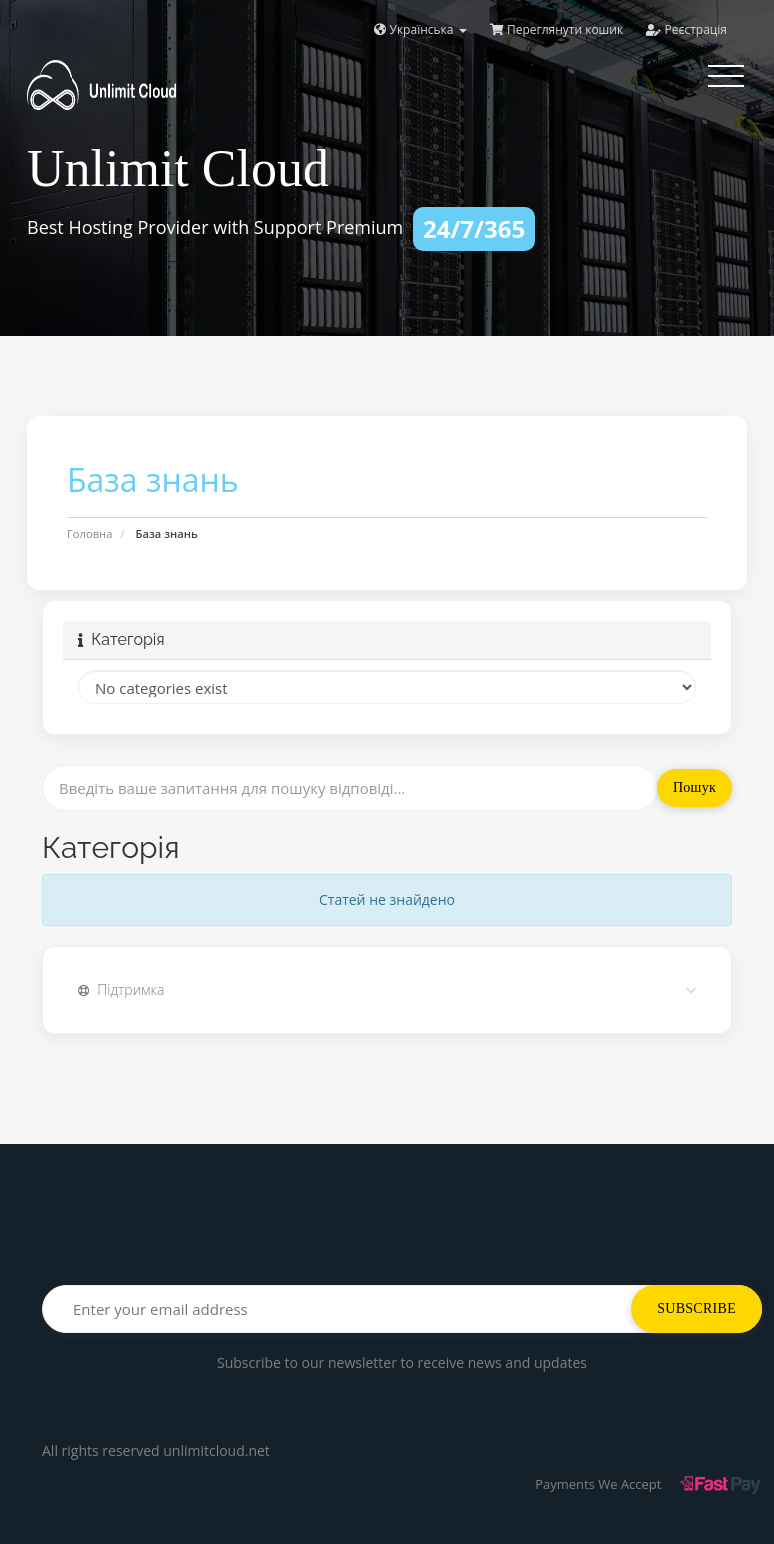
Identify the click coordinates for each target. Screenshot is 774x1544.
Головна (89, 533)
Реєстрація (686, 29)
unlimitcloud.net (216, 1450)
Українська (420, 29)
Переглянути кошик (556, 29)
